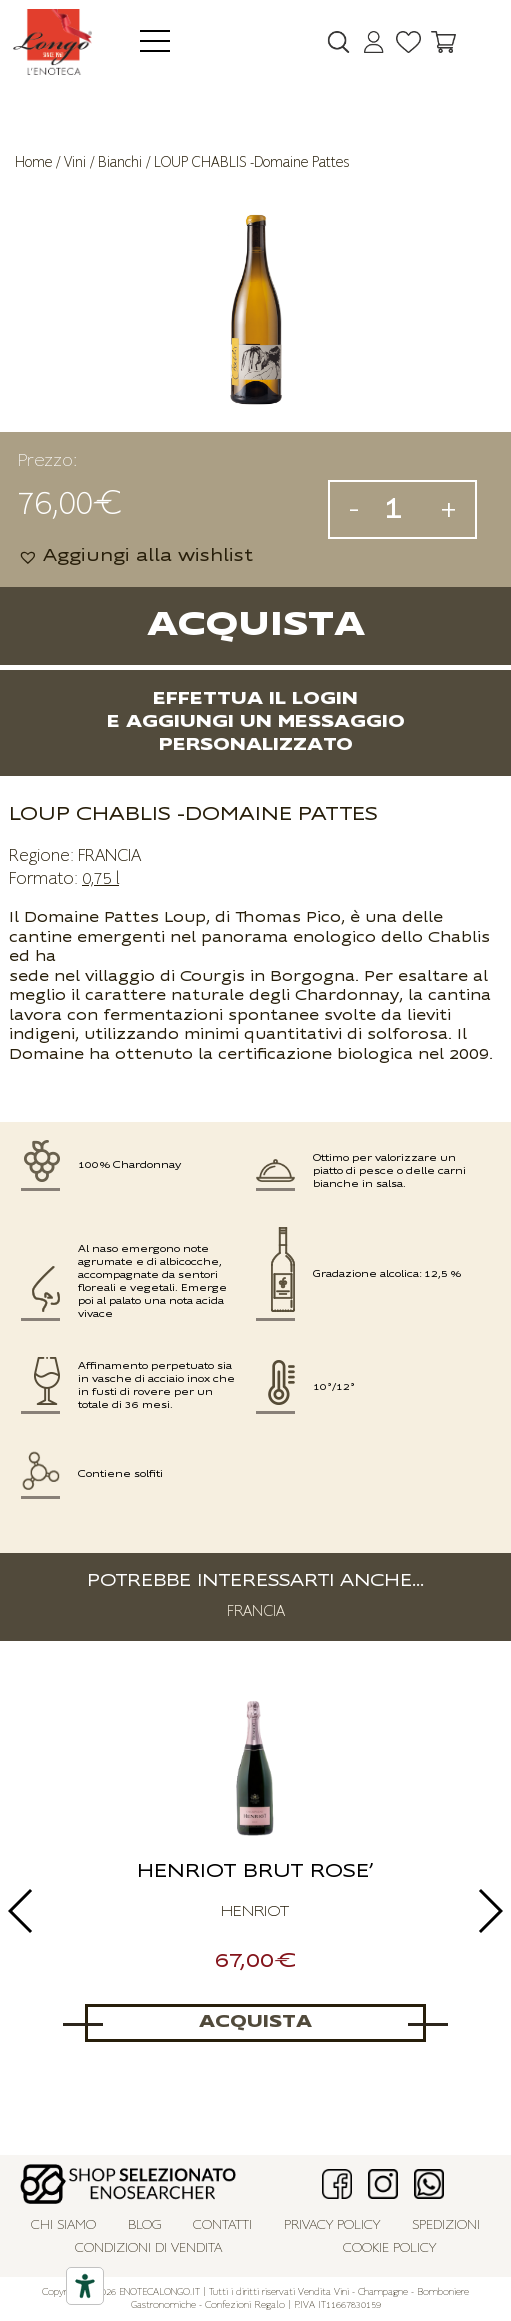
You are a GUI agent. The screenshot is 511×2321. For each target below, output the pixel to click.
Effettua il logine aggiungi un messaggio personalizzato (256, 722)
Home (33, 162)
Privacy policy (332, 2225)
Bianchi (120, 162)
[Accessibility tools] (85, 2286)
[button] (135, 556)
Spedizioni (446, 2225)
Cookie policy (389, 2248)
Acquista (256, 625)
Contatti (222, 2225)
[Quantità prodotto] (400, 509)
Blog (145, 2225)
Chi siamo (63, 2225)
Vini (75, 162)
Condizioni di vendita (148, 2248)
